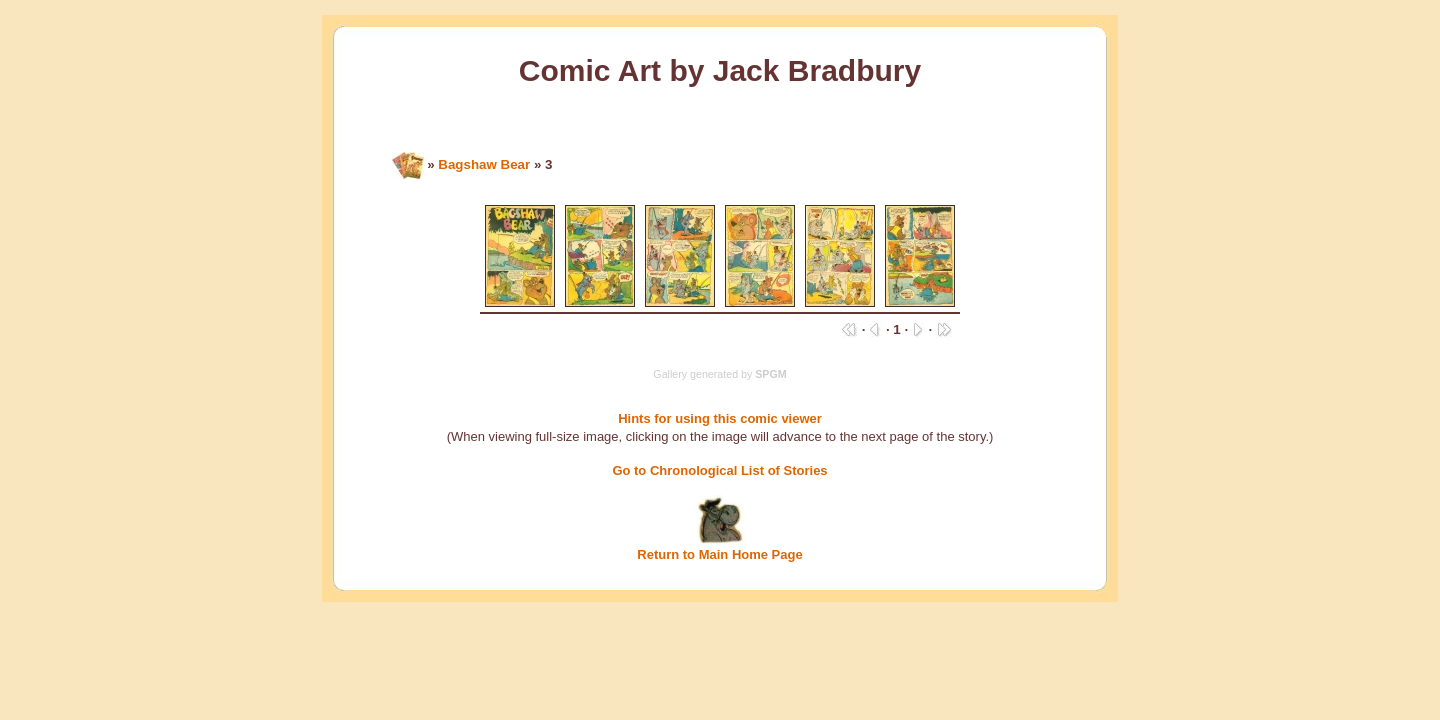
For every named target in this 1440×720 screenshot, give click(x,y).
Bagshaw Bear (484, 164)
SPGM (770, 374)
